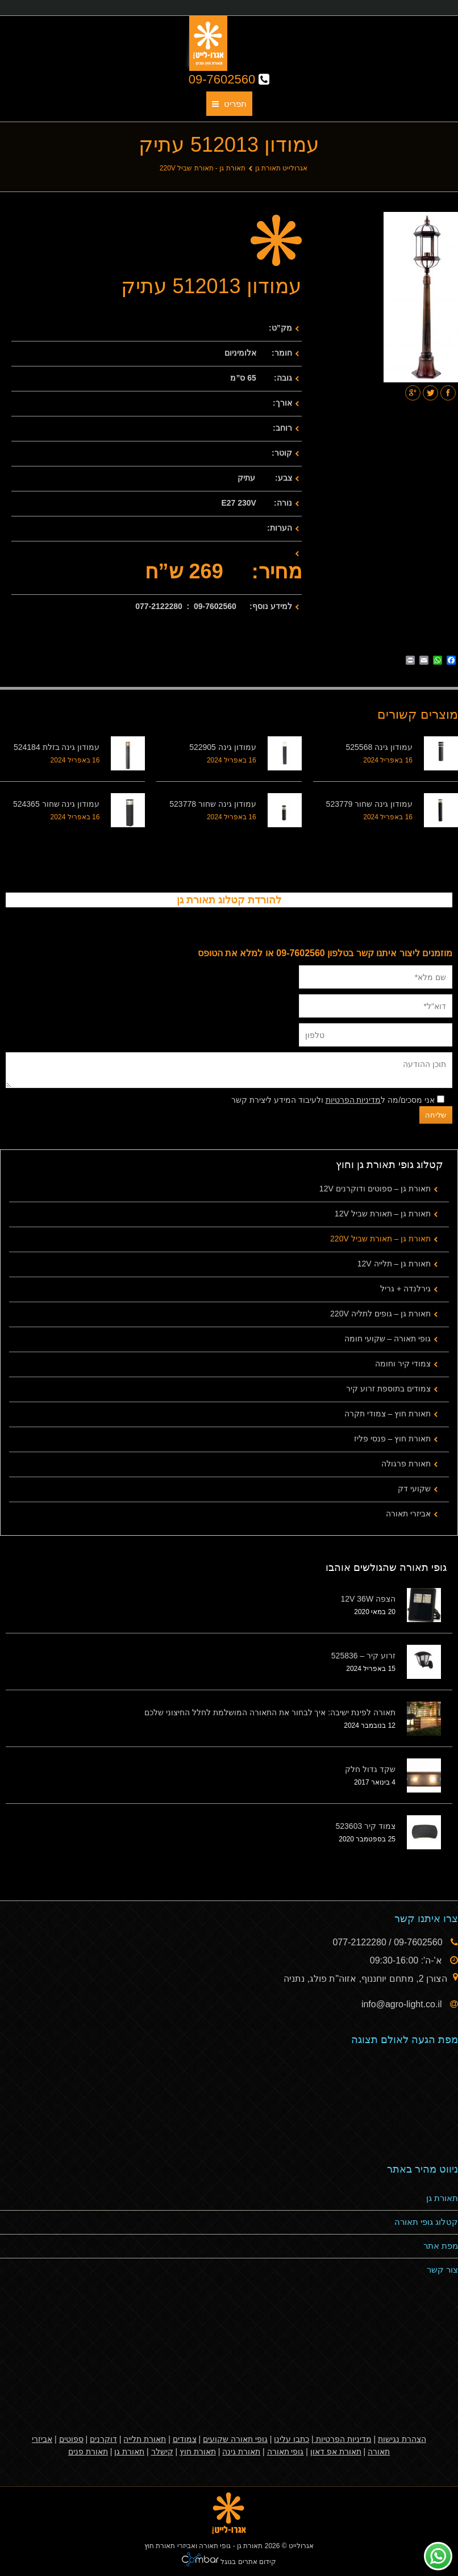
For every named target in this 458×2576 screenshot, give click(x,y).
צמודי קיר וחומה (403, 1363)
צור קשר (442, 2269)
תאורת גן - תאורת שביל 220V (202, 168)
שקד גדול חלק (370, 1769)
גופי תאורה (285, 2451)
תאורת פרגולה (406, 1463)
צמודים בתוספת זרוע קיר (388, 1388)
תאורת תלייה (144, 2439)
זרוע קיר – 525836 (363, 1655)
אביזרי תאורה (408, 1513)
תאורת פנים (88, 2451)
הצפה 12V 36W (368, 1598)
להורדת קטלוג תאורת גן (229, 900)
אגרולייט (301, 2546)
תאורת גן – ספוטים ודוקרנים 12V (375, 1188)
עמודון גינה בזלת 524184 (56, 747)
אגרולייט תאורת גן (281, 168)
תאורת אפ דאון (335, 2451)
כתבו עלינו (291, 2439)
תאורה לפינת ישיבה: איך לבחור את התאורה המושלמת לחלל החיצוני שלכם (269, 1712)
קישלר (162, 2451)
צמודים (185, 2439)
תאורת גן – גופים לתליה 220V (380, 1313)
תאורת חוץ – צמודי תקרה (387, 1413)
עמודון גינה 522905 (222, 747)
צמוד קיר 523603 (366, 1826)
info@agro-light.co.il (402, 2004)
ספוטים (71, 2439)
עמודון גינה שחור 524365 (56, 803)
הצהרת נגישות (402, 2439)
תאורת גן (442, 2198)
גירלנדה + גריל (405, 1288)
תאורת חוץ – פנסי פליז (392, 1438)
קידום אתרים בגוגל (247, 2562)
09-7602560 (229, 79)
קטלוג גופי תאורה (426, 2222)
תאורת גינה (241, 2451)
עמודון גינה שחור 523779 (369, 803)
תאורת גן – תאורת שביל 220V (380, 1238)
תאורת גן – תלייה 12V (394, 1263)
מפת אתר (440, 2245)
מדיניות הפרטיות (353, 1099)
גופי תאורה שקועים (235, 2439)
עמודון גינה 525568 (379, 747)
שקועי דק (414, 1488)
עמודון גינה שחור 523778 (212, 803)
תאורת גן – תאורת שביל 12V (383, 1213)
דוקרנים (103, 2439)
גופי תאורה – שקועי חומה (387, 1338)
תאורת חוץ (198, 2451)
